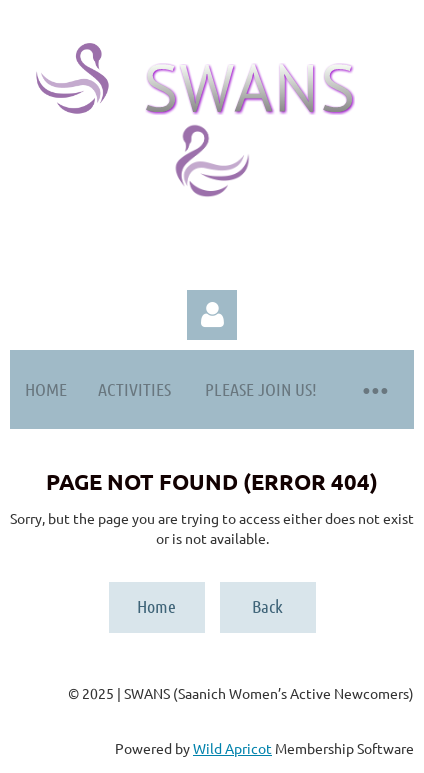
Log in (212, 315)
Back (267, 606)
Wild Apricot (232, 748)
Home (156, 606)
